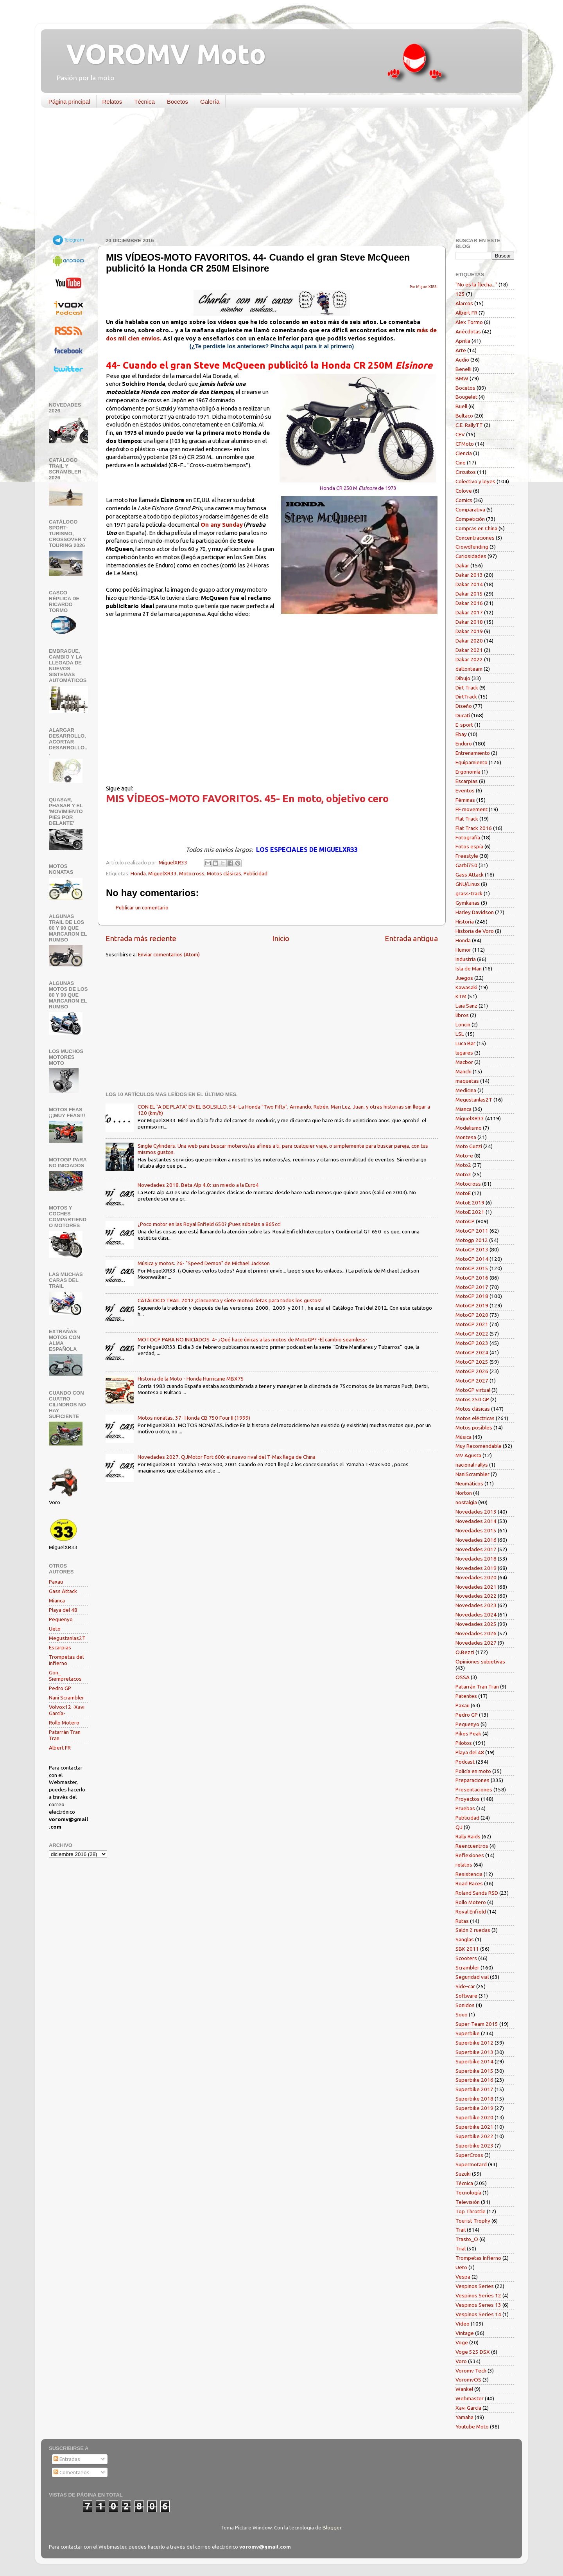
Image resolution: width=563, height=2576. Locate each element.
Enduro (463, 743)
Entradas (67, 2459)
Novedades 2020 (476, 1577)
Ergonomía (468, 772)
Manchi (463, 1071)
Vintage (464, 2333)
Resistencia (468, 1874)
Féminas (465, 800)
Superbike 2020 (474, 2117)
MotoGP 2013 (471, 1249)
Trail (460, 2230)
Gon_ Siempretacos (65, 1675)
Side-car (465, 1986)
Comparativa (470, 509)
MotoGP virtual (472, 1390)
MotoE (463, 1193)
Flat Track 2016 (473, 828)
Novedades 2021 (476, 1587)
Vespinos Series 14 (478, 2314)
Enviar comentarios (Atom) (169, 954)
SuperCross (469, 2155)
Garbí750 (466, 865)
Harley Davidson (474, 912)
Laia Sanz (466, 1006)
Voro (461, 2361)
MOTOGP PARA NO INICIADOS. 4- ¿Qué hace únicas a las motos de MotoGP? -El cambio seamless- (253, 1339)
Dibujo (462, 678)
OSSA (462, 1677)
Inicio (280, 938)
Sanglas (464, 1939)
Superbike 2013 (474, 2052)
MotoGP (465, 1221)
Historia (464, 921)
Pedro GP (60, 1688)
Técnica (144, 101)
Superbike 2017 (474, 2089)
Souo (461, 2014)
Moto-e (464, 1155)
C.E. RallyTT (469, 425)
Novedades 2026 (476, 1633)
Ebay (461, 734)
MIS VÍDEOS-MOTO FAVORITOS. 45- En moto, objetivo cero (247, 798)
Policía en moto (473, 1771)
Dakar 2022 (469, 659)
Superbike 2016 (474, 2080)
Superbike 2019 (474, 2108)
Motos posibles (473, 1427)
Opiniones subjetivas (480, 1661)
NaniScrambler (472, 1474)
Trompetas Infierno (478, 2258)
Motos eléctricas (475, 1418)
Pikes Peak (468, 1733)
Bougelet (466, 397)
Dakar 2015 (469, 593)
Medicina (465, 1090)
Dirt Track (466, 687)
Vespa (462, 2277)
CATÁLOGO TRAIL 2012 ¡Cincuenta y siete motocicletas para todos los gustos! (229, 1300)
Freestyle (466, 856)
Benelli (463, 369)
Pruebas (465, 1808)
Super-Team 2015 (476, 2024)
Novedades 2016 (476, 1540)
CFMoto (464, 444)
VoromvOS (468, 2379)
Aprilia (462, 341)
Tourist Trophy (472, 2221)
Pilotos (463, 1743)
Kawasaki (466, 987)
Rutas (462, 1921)
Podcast (465, 1762)
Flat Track (466, 818)
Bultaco (464, 415)
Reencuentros (471, 1846)
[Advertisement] (275, 174)
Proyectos (467, 1799)
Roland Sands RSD (476, 1893)
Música (463, 1437)
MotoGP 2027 (471, 1380)
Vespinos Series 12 (478, 2295)
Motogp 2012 (471, 1240)
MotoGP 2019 (471, 1305)
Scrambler (467, 1967)
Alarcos (464, 303)
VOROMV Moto (159, 53)
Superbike (467, 2033)
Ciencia (463, 453)
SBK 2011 (467, 1949)
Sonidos (465, 2005)
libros (462, 1015)
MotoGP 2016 (471, 1277)
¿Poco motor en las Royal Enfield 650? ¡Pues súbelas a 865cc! (209, 1224)
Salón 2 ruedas (472, 1930)
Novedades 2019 (476, 1568)
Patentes (466, 1696)
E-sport (464, 725)
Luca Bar (465, 1043)
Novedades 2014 (476, 1521)
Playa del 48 (63, 1610)
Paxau (56, 1582)
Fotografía (467, 837)
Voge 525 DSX (472, 2352)
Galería (209, 101)
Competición (470, 519)
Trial (460, 2248)
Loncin (462, 1024)
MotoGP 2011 (471, 1231)
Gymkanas (467, 903)
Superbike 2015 (474, 2071)
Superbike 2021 (474, 2127)
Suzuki (463, 2174)
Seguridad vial (472, 1977)
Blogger (332, 2527)
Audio (462, 359)
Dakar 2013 (469, 575)
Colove (463, 491)
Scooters (466, 1958)
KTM (460, 996)
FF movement (471, 809)
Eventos (465, 790)
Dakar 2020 (469, 640)
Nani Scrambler (66, 1697)
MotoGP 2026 (471, 1371)
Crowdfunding (471, 547)
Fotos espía (469, 846)
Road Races (469, 1883)
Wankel (464, 2389)
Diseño (463, 706)
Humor (463, 950)
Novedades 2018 (476, 1558)
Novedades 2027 (476, 1643)
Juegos (464, 978)
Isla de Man (468, 968)
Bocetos (177, 101)
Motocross (191, 873)
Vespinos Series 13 (478, 2305)
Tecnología (468, 2192)
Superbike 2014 (474, 2061)
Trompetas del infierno (66, 1660)
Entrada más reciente (141, 938)
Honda (138, 873)
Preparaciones (472, 1780)
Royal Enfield (470, 1911)
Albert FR (60, 1747)
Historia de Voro (474, 931)
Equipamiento (471, 762)
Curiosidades (470, 556)
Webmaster (469, 2398)
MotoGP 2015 (471, 1268)
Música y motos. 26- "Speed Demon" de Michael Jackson (204, 1263)
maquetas (467, 1081)
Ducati (462, 715)
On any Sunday (222, 524)
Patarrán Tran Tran (477, 1686)
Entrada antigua (411, 938)
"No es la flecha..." (476, 284)
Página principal (69, 101)
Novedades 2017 (476, 1549)
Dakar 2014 (469, 584)
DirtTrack (466, 696)
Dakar (462, 565)
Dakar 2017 (469, 612)
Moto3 (463, 1174)
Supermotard (471, 2164)
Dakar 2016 (469, 603)
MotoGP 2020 (471, 1315)
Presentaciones (473, 1789)
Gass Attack (63, 1591)
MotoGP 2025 (471, 1362)
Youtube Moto (472, 2426)
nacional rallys (471, 1465)
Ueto (55, 1629)
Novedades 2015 (476, 1530)
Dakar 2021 (469, 650)
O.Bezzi (464, 1652)
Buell (461, 406)
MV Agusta (468, 1455)
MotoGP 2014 (471, 1259)
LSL (459, 1034)
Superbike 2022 (474, 2136)
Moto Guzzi (468, 1146)
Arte (460, 350)
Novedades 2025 (476, 1624)
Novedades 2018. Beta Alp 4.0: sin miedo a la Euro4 (198, 1185)
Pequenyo (61, 1619)
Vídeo (462, 2323)
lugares (464, 1052)
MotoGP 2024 (471, 1352)
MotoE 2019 (469, 1202)
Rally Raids (468, 1836)
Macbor (464, 1062)
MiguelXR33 (162, 873)
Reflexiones (469, 1855)
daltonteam (468, 669)
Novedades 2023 (476, 1605)
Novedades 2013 (476, 1512)
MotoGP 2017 (471, 1287)
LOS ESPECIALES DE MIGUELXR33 (307, 849)
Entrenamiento (472, 753)
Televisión (467, 2202)
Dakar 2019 (469, 631)
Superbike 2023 (474, 2145)
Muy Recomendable (478, 1446)
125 (460, 294)
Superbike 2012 (474, 2043)
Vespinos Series (474, 2286)
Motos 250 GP (472, 1399)
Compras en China (476, 528)
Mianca (57, 1600)
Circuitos (465, 472)
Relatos (112, 101)
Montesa (465, 1137)
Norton (463, 1493)
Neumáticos (469, 1483)
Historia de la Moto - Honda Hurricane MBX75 (191, 1378)
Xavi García (468, 2408)
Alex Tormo (469, 322)
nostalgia (466, 1502)
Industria (465, 959)
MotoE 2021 (469, 1212)
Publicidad (255, 873)
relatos (463, 1864)
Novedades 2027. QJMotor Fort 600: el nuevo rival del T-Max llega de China (227, 1457)
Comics (463, 500)
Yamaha (464, 2417)
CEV (460, 434)
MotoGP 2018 (471, 1296)
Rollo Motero (64, 1722)
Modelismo (468, 1128)
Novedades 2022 (476, 1596)
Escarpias (60, 1647)
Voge (461, 2342)
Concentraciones (475, 538)
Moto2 (463, 1165)
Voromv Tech (470, 2370)
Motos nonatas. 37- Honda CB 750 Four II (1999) (194, 1418)
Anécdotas (468, 331)
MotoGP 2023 (471, 1343)
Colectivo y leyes (475, 481)
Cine (460, 462)
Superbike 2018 (474, 2098)
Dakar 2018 (469, 622)
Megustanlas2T (67, 1638)
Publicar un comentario (142, 907)
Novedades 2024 (476, 1614)
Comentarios (72, 2472)
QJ (459, 1827)
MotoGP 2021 (471, 1324)
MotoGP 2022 (471, 1333)
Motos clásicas (224, 873)
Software (466, 1996)
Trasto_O (466, 2239)
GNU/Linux (467, 884)
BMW (461, 378)
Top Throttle (470, 2211)
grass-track (468, 893)
